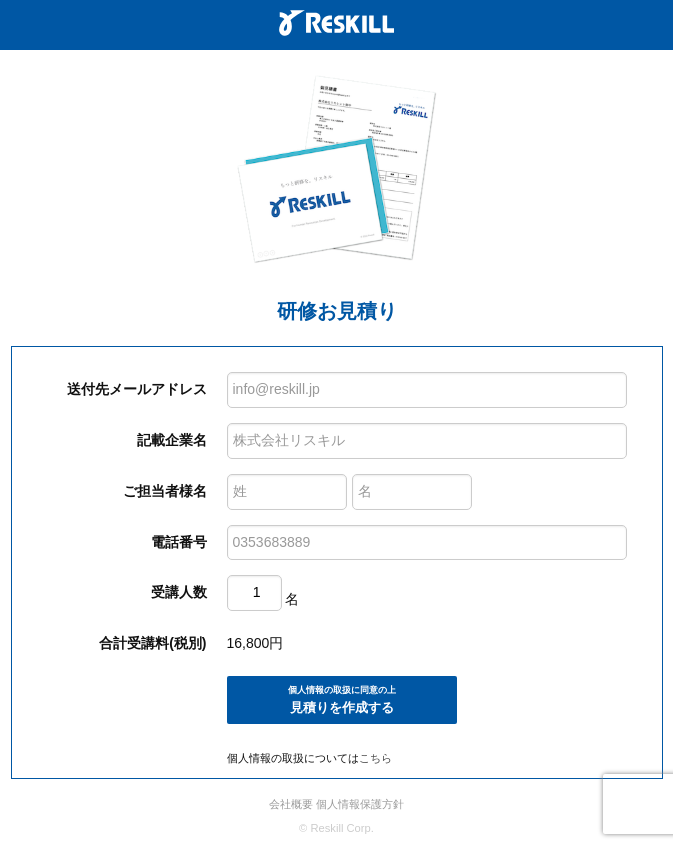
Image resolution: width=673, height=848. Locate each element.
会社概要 (291, 804)
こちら (375, 758)
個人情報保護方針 (360, 804)
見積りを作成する (342, 699)
